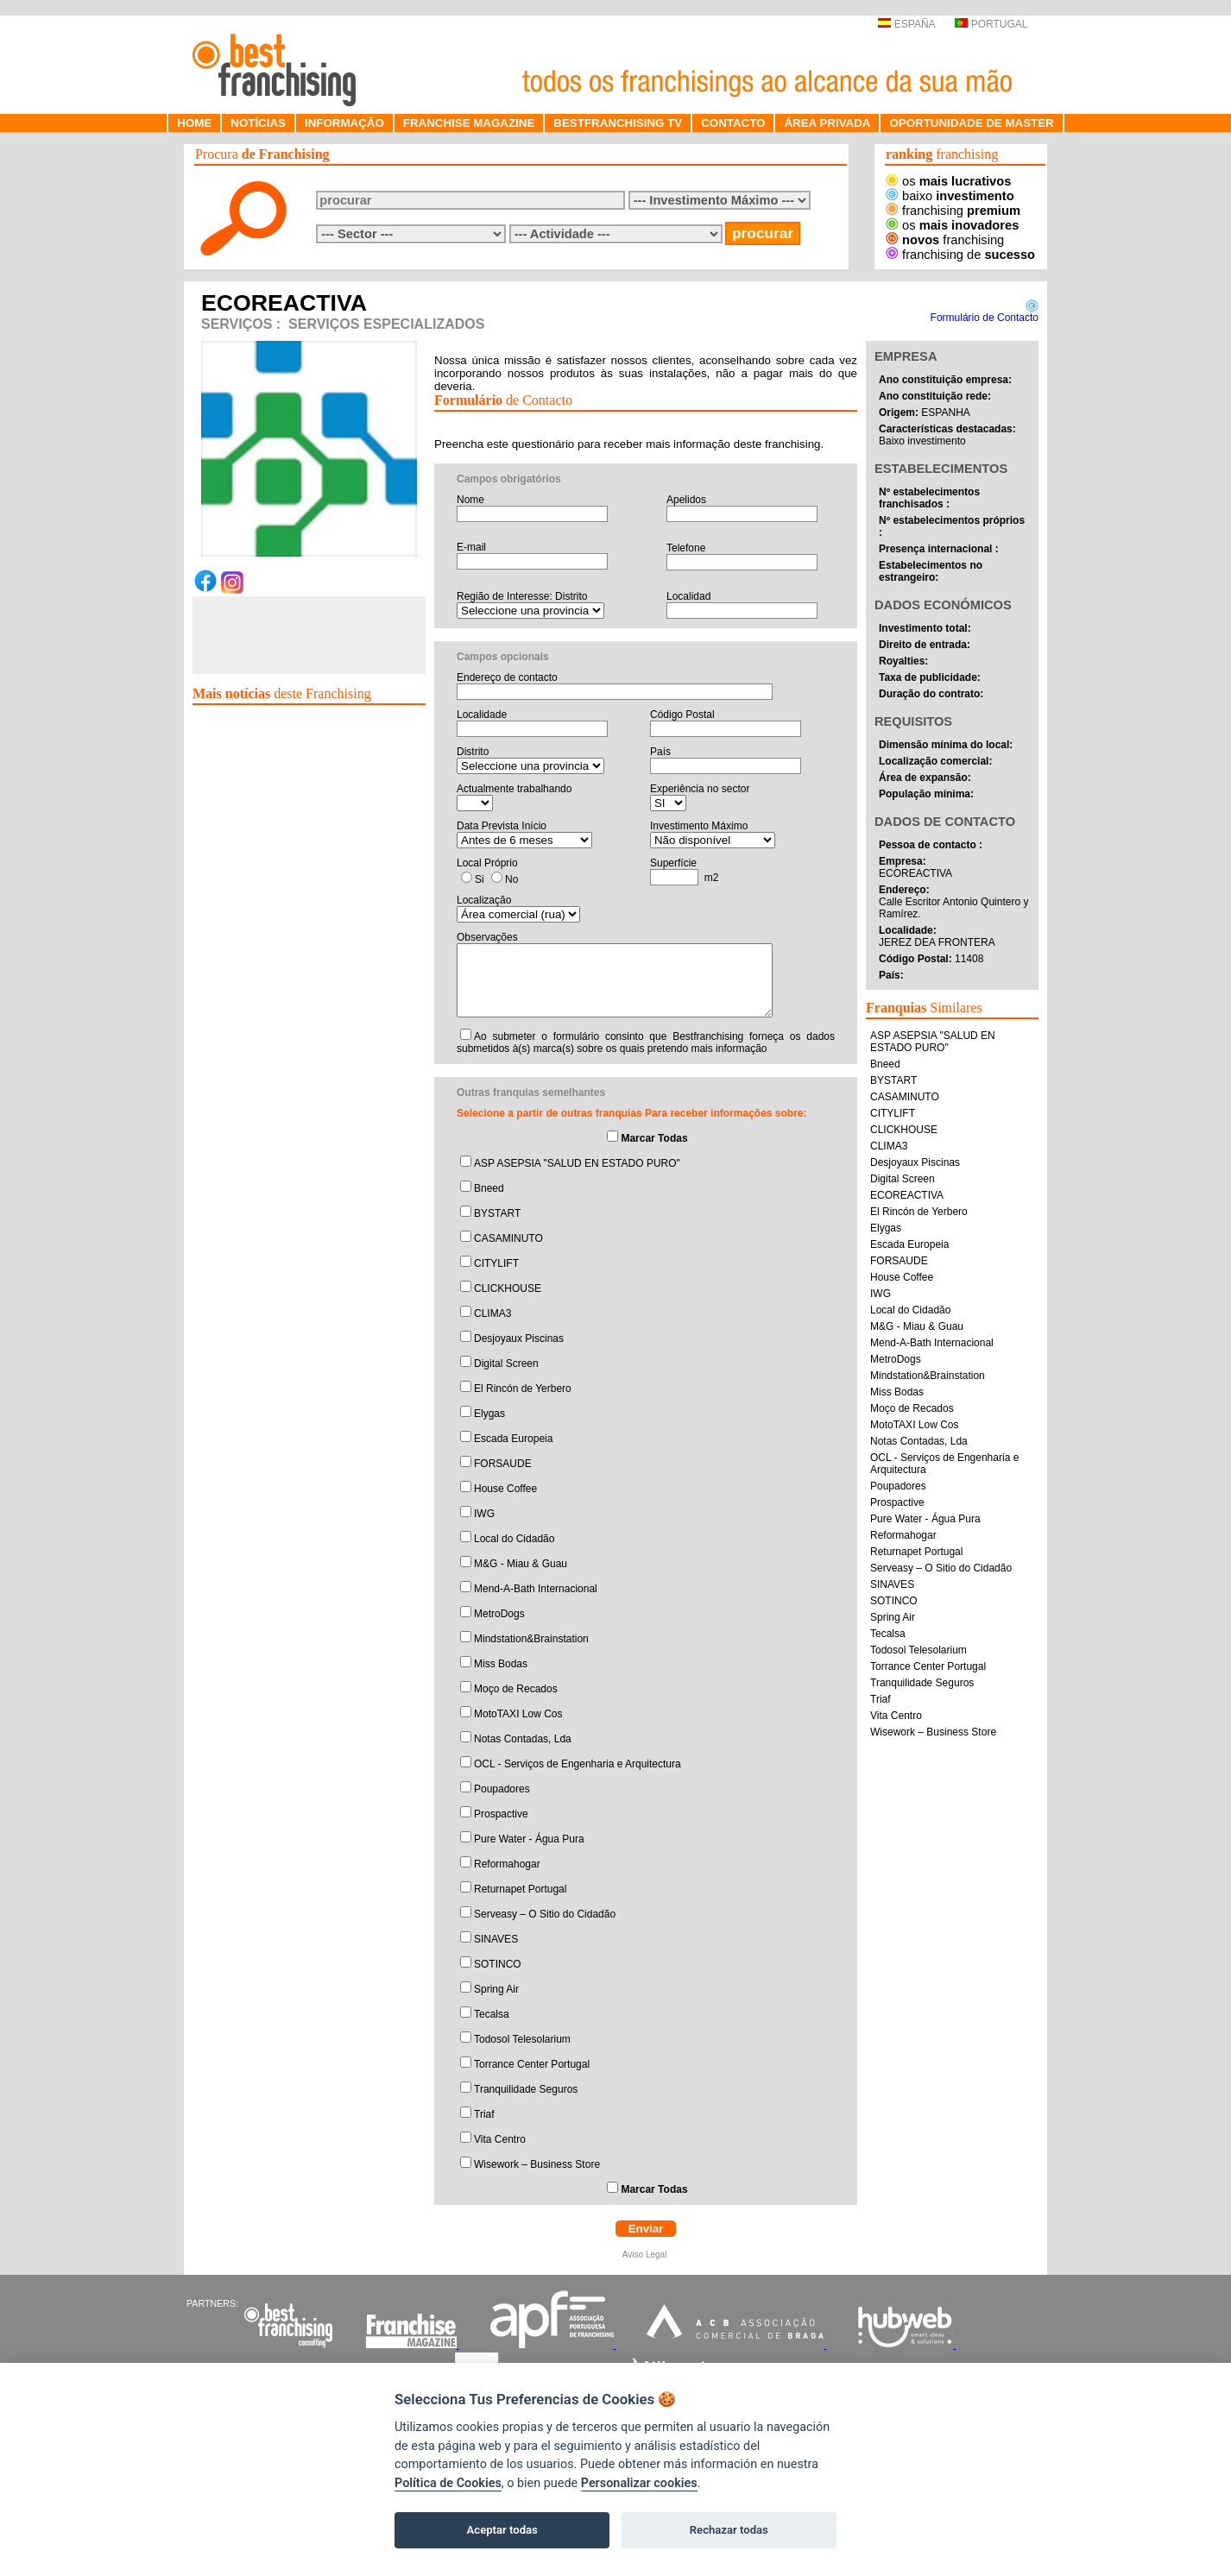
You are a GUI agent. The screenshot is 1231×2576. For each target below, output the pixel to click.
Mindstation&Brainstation (531, 1639)
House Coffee (505, 1489)
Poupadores (502, 1789)
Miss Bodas (500, 1664)
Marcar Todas (654, 1138)
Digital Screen (506, 1363)
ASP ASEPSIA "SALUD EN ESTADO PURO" (577, 1163)
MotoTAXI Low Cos (518, 1714)
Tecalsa (491, 2014)
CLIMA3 (492, 1313)
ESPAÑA (906, 24)
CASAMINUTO (508, 1238)
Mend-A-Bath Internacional (535, 1589)
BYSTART (497, 1213)
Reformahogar (507, 1864)
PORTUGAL (991, 24)
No (511, 879)
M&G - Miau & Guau (520, 1564)
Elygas (489, 1414)
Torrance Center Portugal (532, 2064)
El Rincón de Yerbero (522, 1388)
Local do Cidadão (514, 1539)
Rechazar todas (729, 2529)
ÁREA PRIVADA (827, 123)
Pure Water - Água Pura (529, 1839)
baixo (950, 196)
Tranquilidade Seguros (526, 2089)
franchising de (960, 254)
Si (479, 879)
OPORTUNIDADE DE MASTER (971, 123)
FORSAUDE (503, 1464)
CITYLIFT (496, 1263)
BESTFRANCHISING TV (617, 123)
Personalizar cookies (639, 2483)
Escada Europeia (513, 1439)
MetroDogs (499, 1614)
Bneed (489, 1188)
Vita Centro (500, 2139)
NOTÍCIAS (258, 123)
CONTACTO (733, 123)
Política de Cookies (448, 2483)
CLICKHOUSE (507, 1288)
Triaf (484, 2114)
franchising (953, 210)
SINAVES (496, 1939)
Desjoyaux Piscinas (519, 1338)
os (948, 181)
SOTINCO (497, 1964)
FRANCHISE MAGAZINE (469, 123)
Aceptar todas (502, 2529)
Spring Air (496, 1989)
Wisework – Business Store (537, 2164)
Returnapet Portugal (520, 1889)
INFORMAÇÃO (344, 123)
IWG (484, 1514)
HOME (194, 123)
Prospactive (501, 1814)
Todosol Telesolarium (522, 2039)
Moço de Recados (516, 1689)
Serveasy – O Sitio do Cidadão (545, 1914)
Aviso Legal (645, 2254)
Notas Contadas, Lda (522, 1739)
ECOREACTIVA (907, 1195)
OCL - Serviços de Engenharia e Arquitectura (577, 1764)
